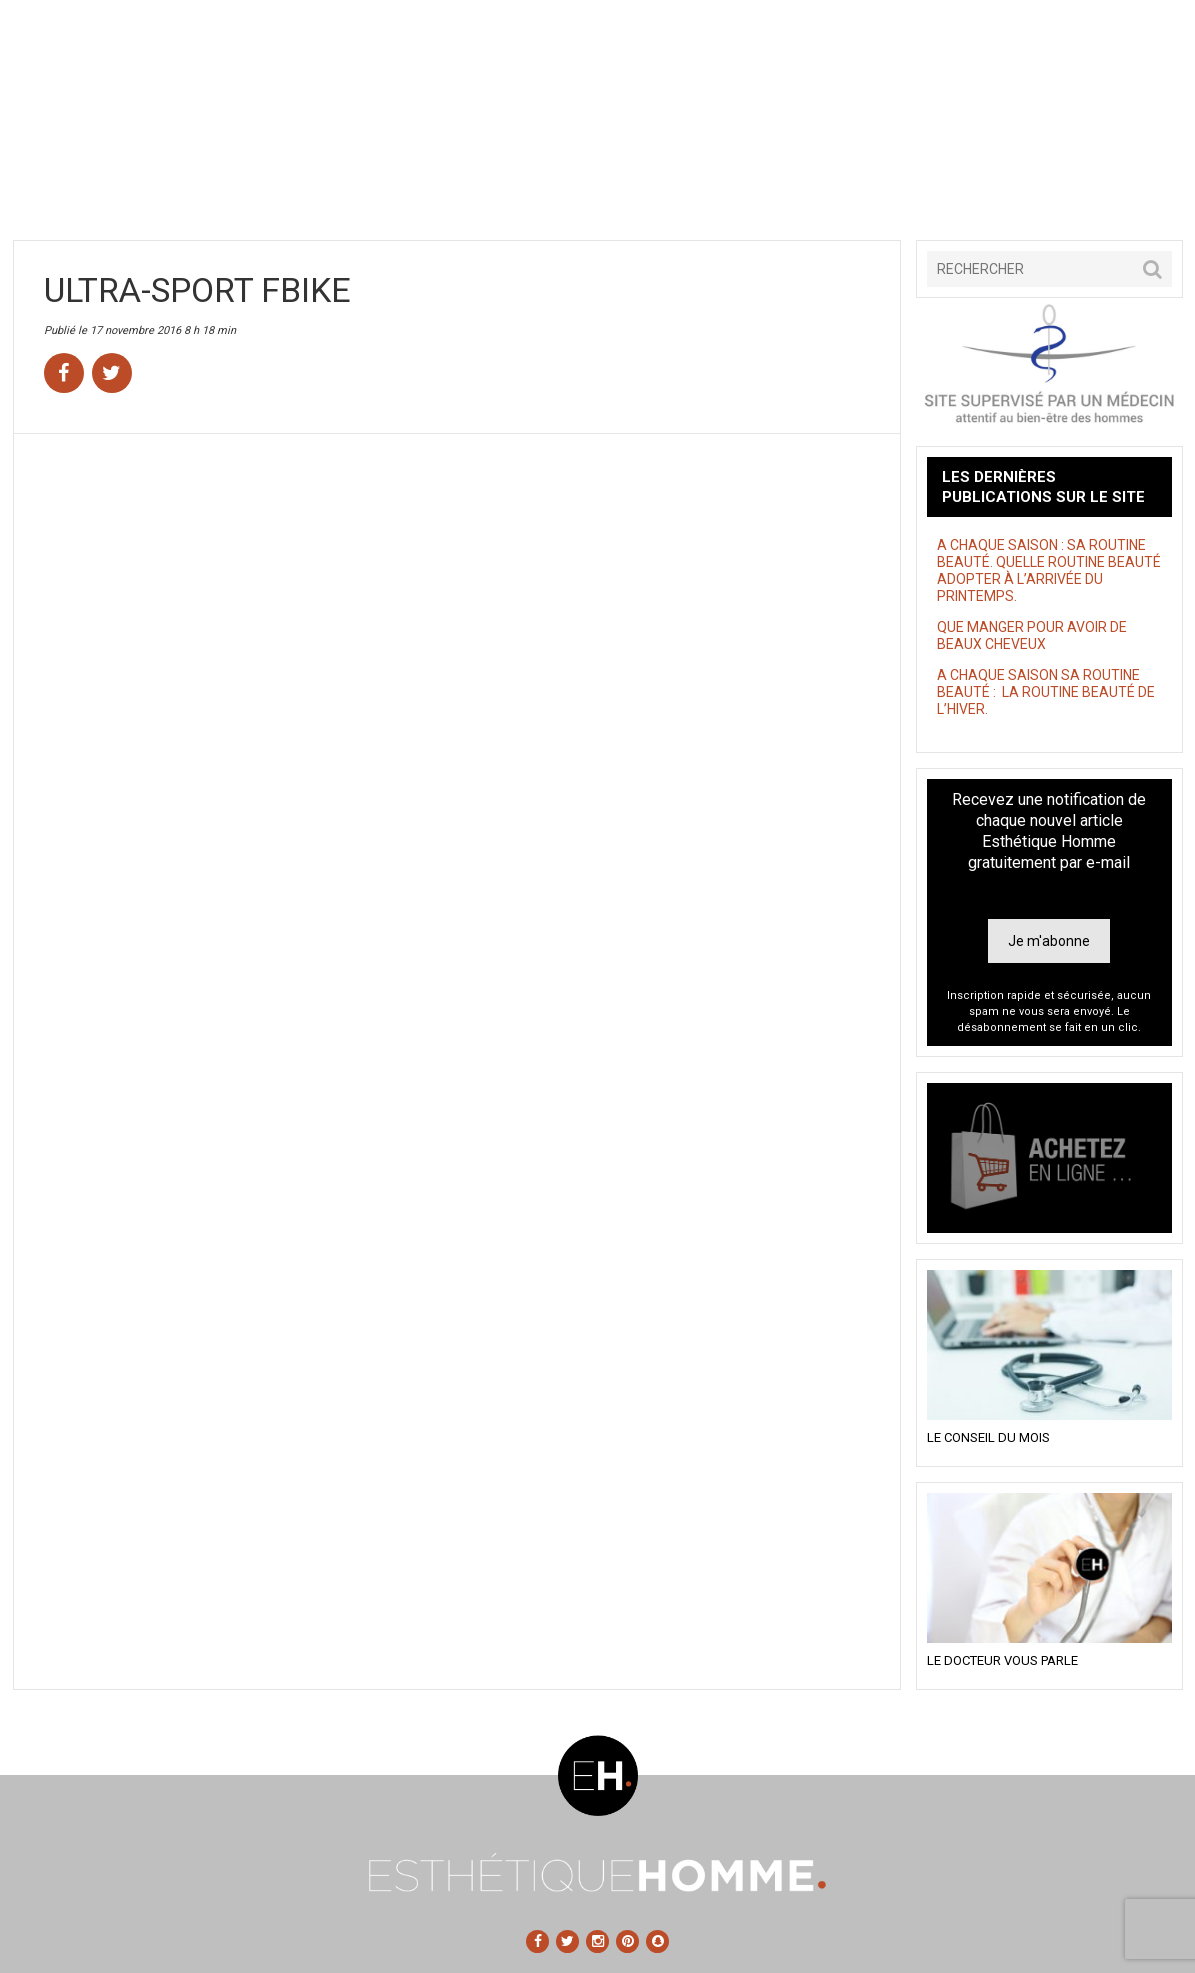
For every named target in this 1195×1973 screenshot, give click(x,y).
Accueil (101, 187)
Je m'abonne (1049, 941)
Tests (968, 187)
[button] (1152, 269)
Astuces (844, 187)
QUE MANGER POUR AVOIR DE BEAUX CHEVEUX (1032, 635)
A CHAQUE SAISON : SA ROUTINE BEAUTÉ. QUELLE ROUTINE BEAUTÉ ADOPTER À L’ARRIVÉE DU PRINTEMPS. (1049, 570)
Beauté (224, 187)
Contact (1092, 187)
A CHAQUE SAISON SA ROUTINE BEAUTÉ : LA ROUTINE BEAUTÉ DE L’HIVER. (1046, 692)
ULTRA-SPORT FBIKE (197, 290)
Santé (348, 187)
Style (596, 187)
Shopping (720, 187)
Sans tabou (472, 187)
